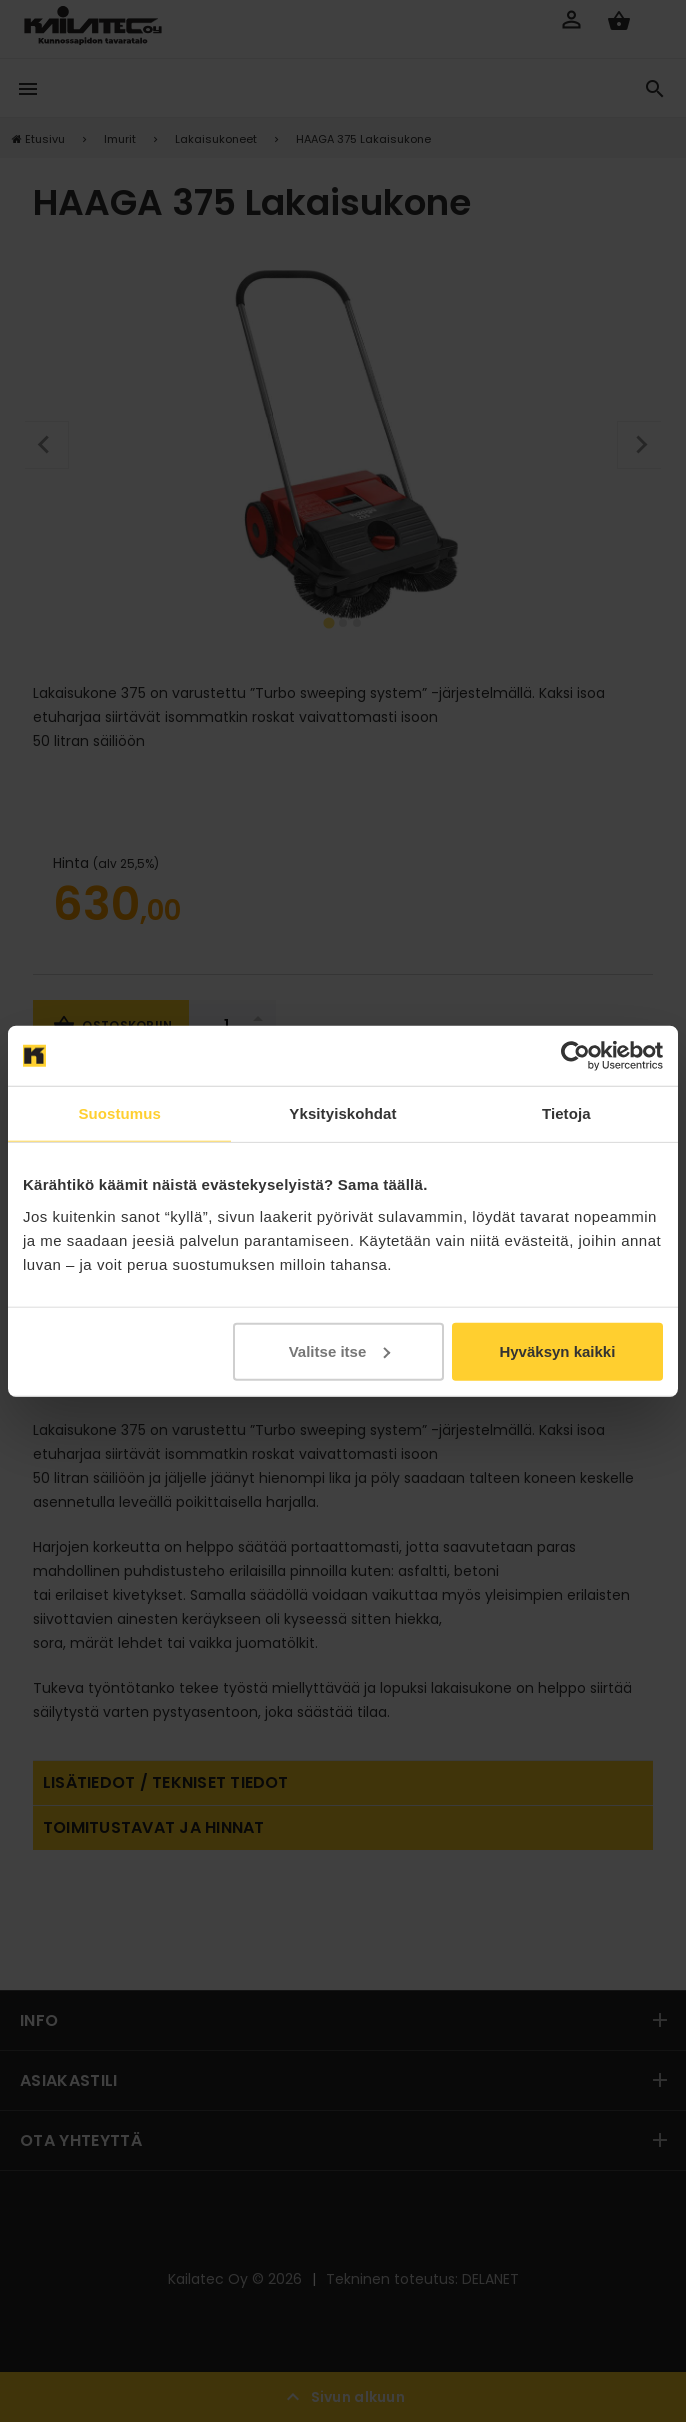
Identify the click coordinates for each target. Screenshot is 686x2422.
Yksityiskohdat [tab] (342, 1113)
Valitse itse (340, 1350)
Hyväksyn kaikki (557, 1350)
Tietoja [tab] (566, 1113)
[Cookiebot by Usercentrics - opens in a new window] (575, 1056)
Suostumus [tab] (119, 1113)
